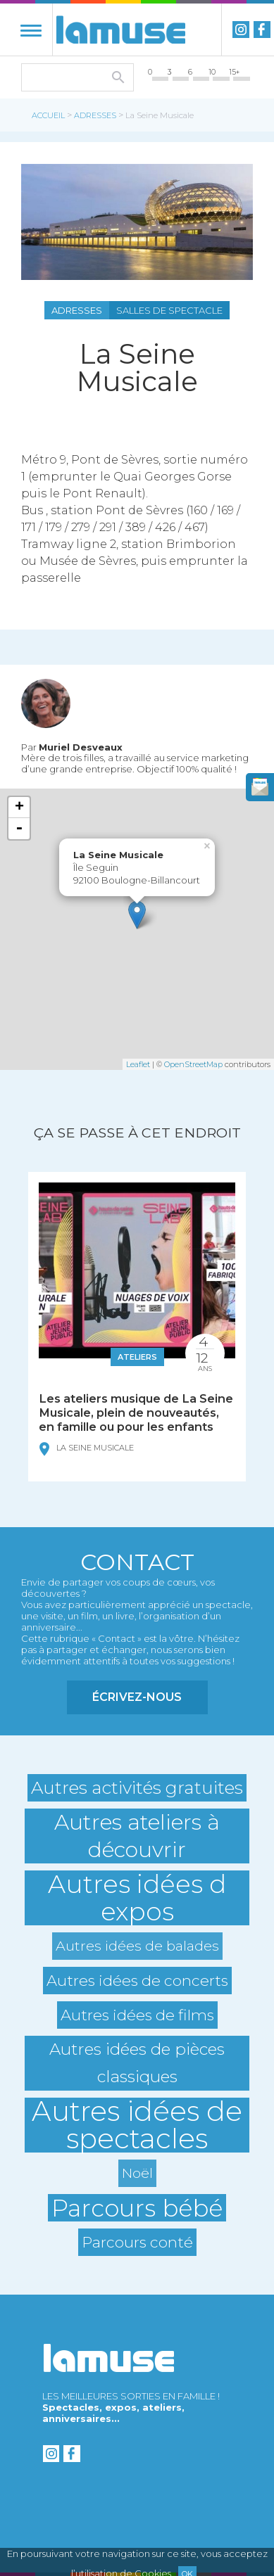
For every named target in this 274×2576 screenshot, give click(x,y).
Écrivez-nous (137, 1697)
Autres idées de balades (137, 1945)
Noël (137, 2172)
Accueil (48, 115)
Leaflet (138, 1064)
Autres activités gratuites (137, 1787)
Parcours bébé (137, 2207)
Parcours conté (137, 2242)
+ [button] (19, 807)
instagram (240, 29)
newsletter (260, 787)
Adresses (95, 115)
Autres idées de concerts (137, 1980)
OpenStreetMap (193, 1064)
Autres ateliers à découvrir (137, 1836)
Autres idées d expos (137, 1897)
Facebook (262, 29)
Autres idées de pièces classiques (137, 2062)
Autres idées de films (137, 2015)
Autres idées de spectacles (137, 2125)
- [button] (19, 828)
